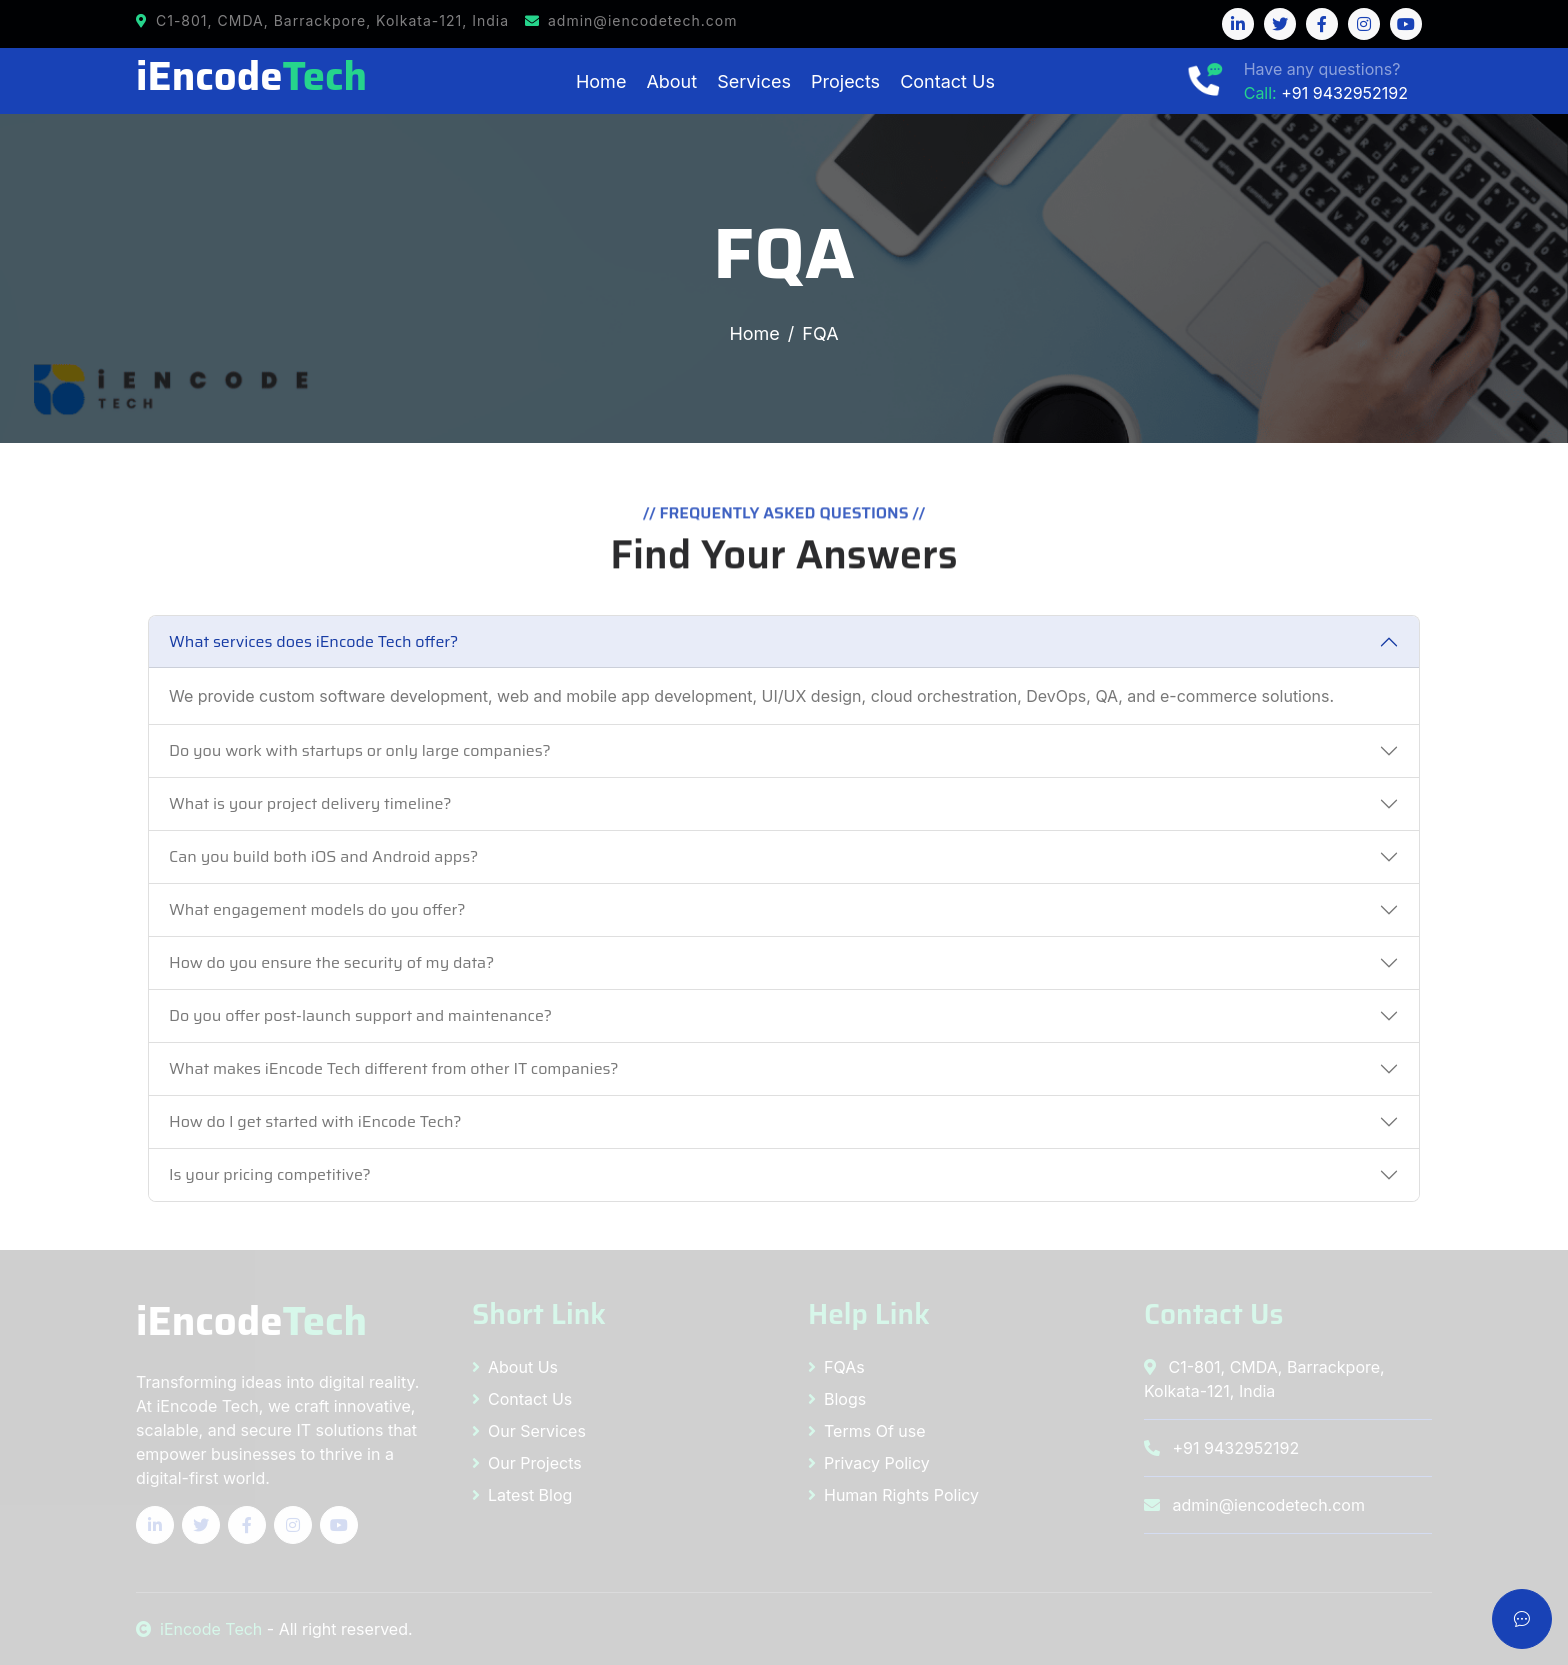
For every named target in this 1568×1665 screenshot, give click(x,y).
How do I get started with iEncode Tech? (315, 1121)
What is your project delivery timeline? (310, 803)
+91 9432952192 (1344, 93)
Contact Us (947, 81)
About (671, 81)
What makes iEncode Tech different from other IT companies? (394, 1068)
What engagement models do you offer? (317, 909)
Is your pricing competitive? (270, 1174)
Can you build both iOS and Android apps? (323, 856)
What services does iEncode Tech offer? (313, 641)
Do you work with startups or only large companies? (360, 750)
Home (601, 81)
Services (754, 81)
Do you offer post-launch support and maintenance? (360, 1015)
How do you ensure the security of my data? (331, 962)
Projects (845, 81)
